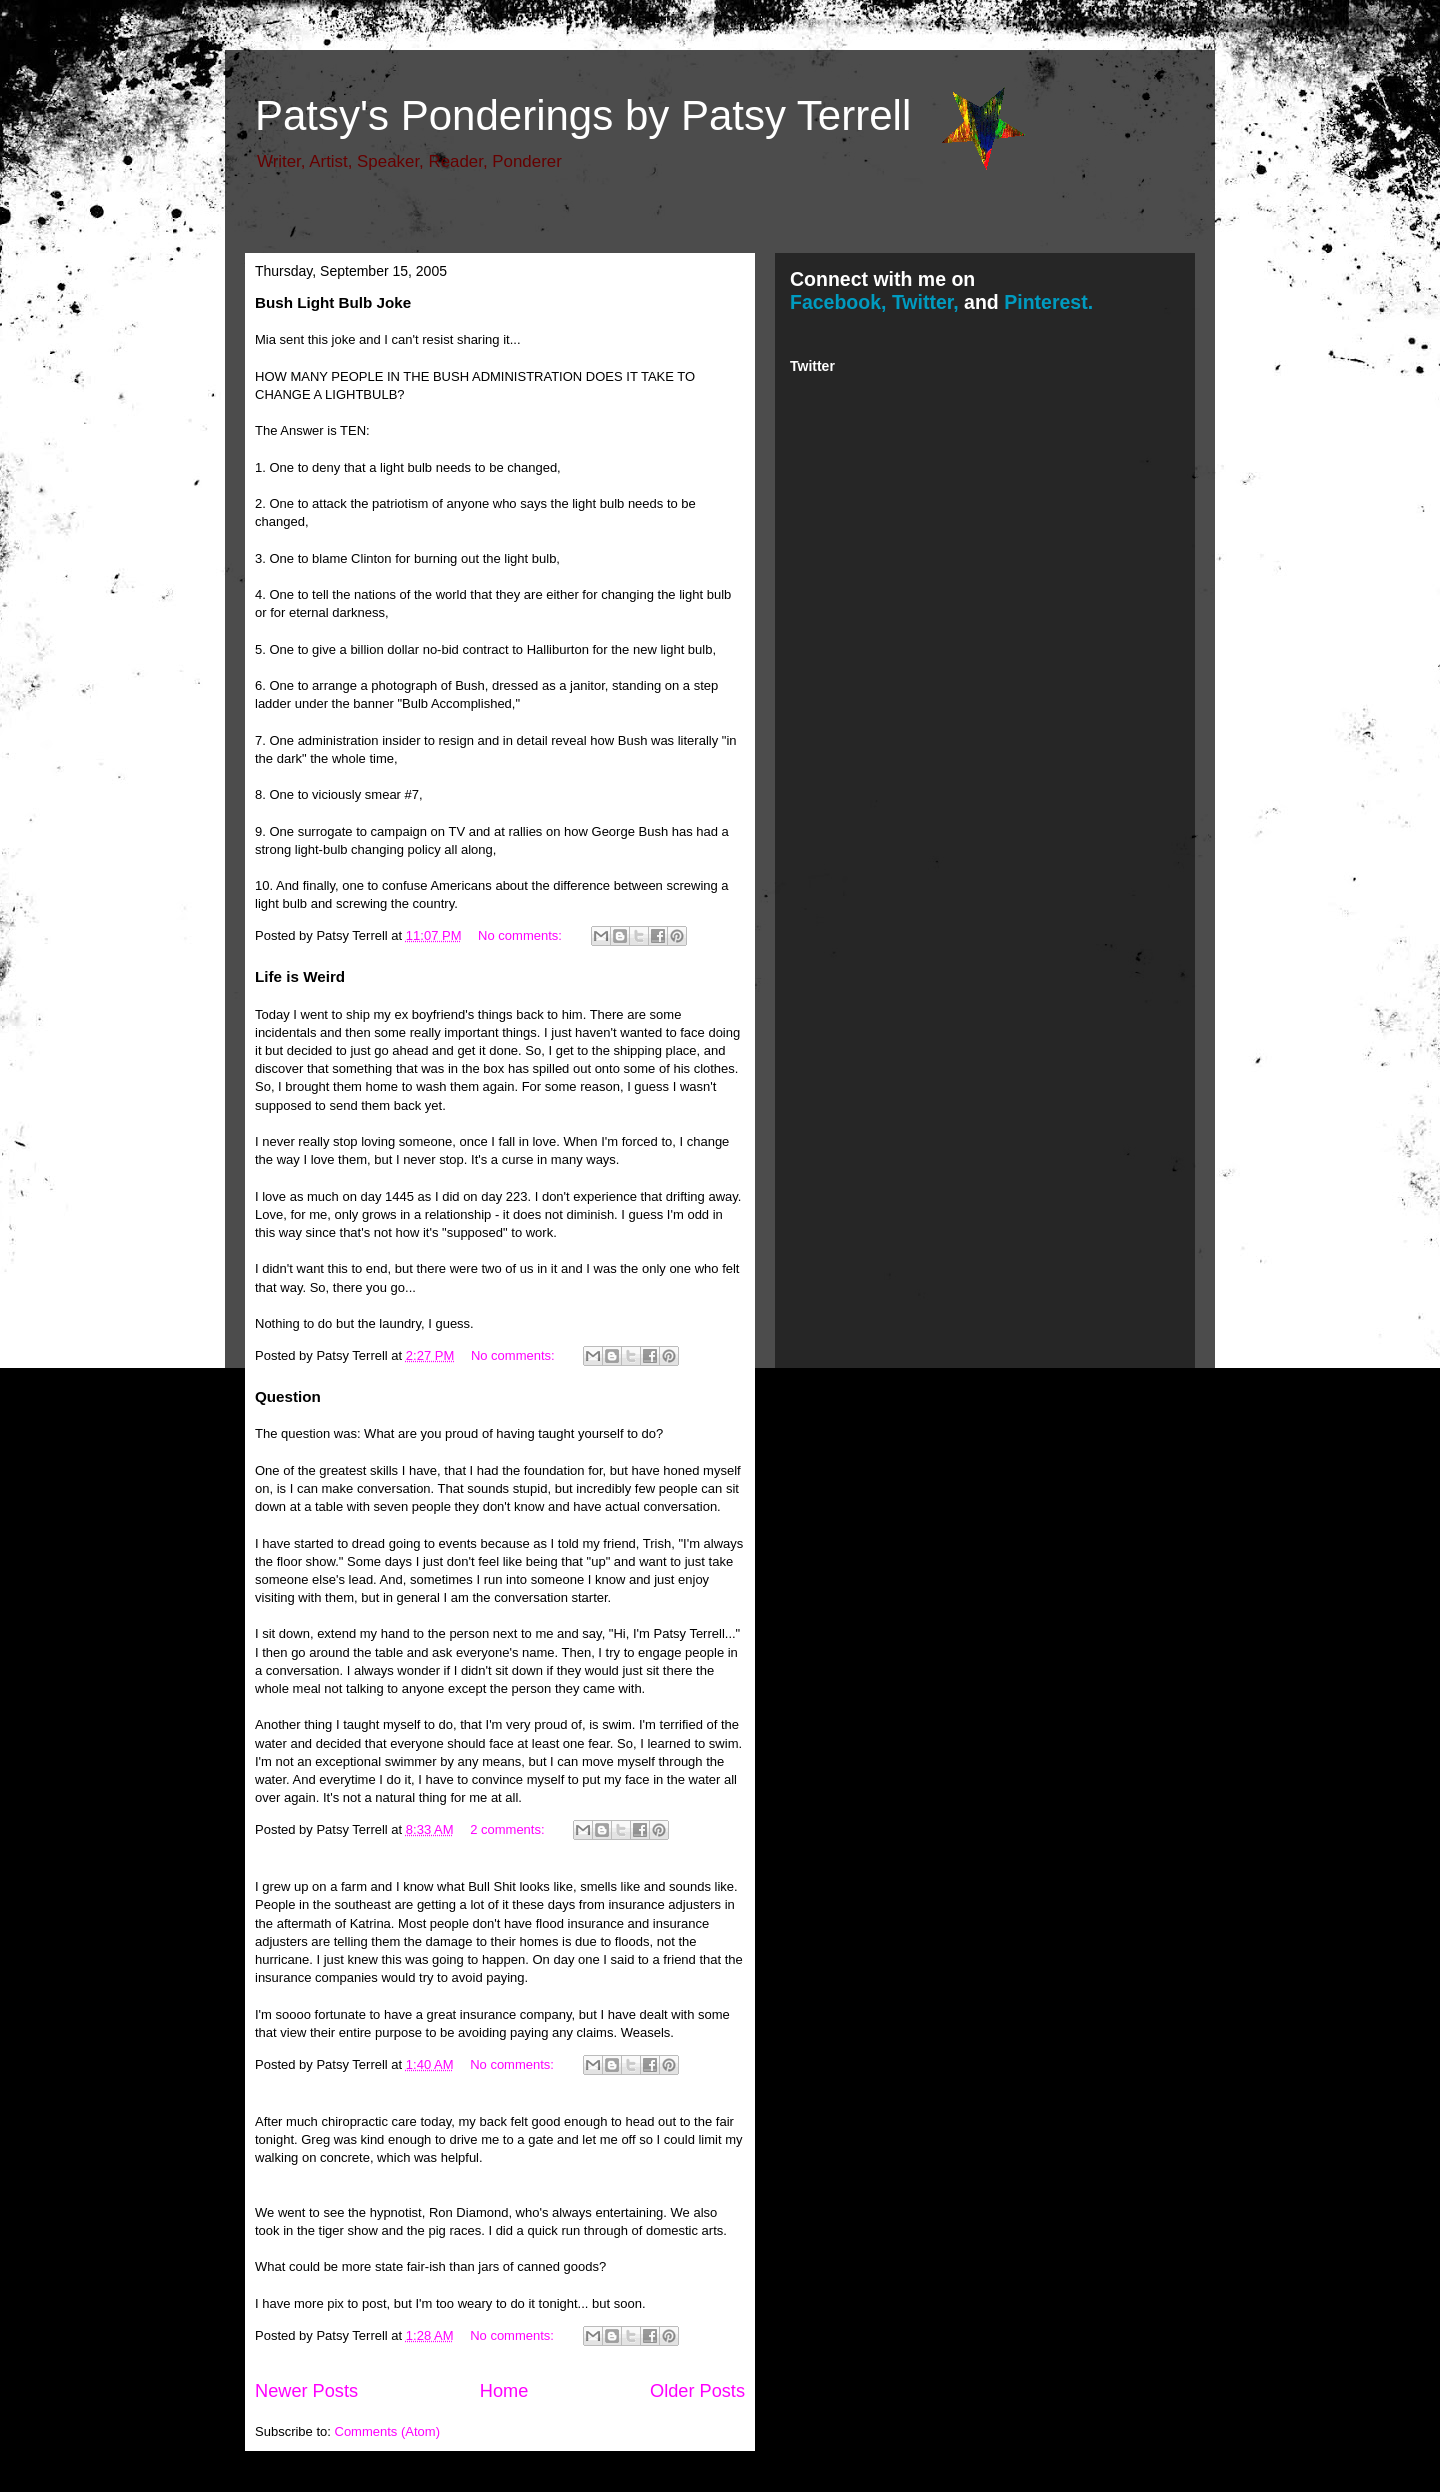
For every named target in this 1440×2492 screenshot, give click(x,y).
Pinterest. (1048, 302)
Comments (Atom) (387, 2431)
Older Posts (697, 2391)
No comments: (521, 935)
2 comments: (509, 1829)
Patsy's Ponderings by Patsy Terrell (583, 115)
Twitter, (925, 302)
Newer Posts (306, 2391)
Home (504, 2391)
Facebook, (838, 302)
